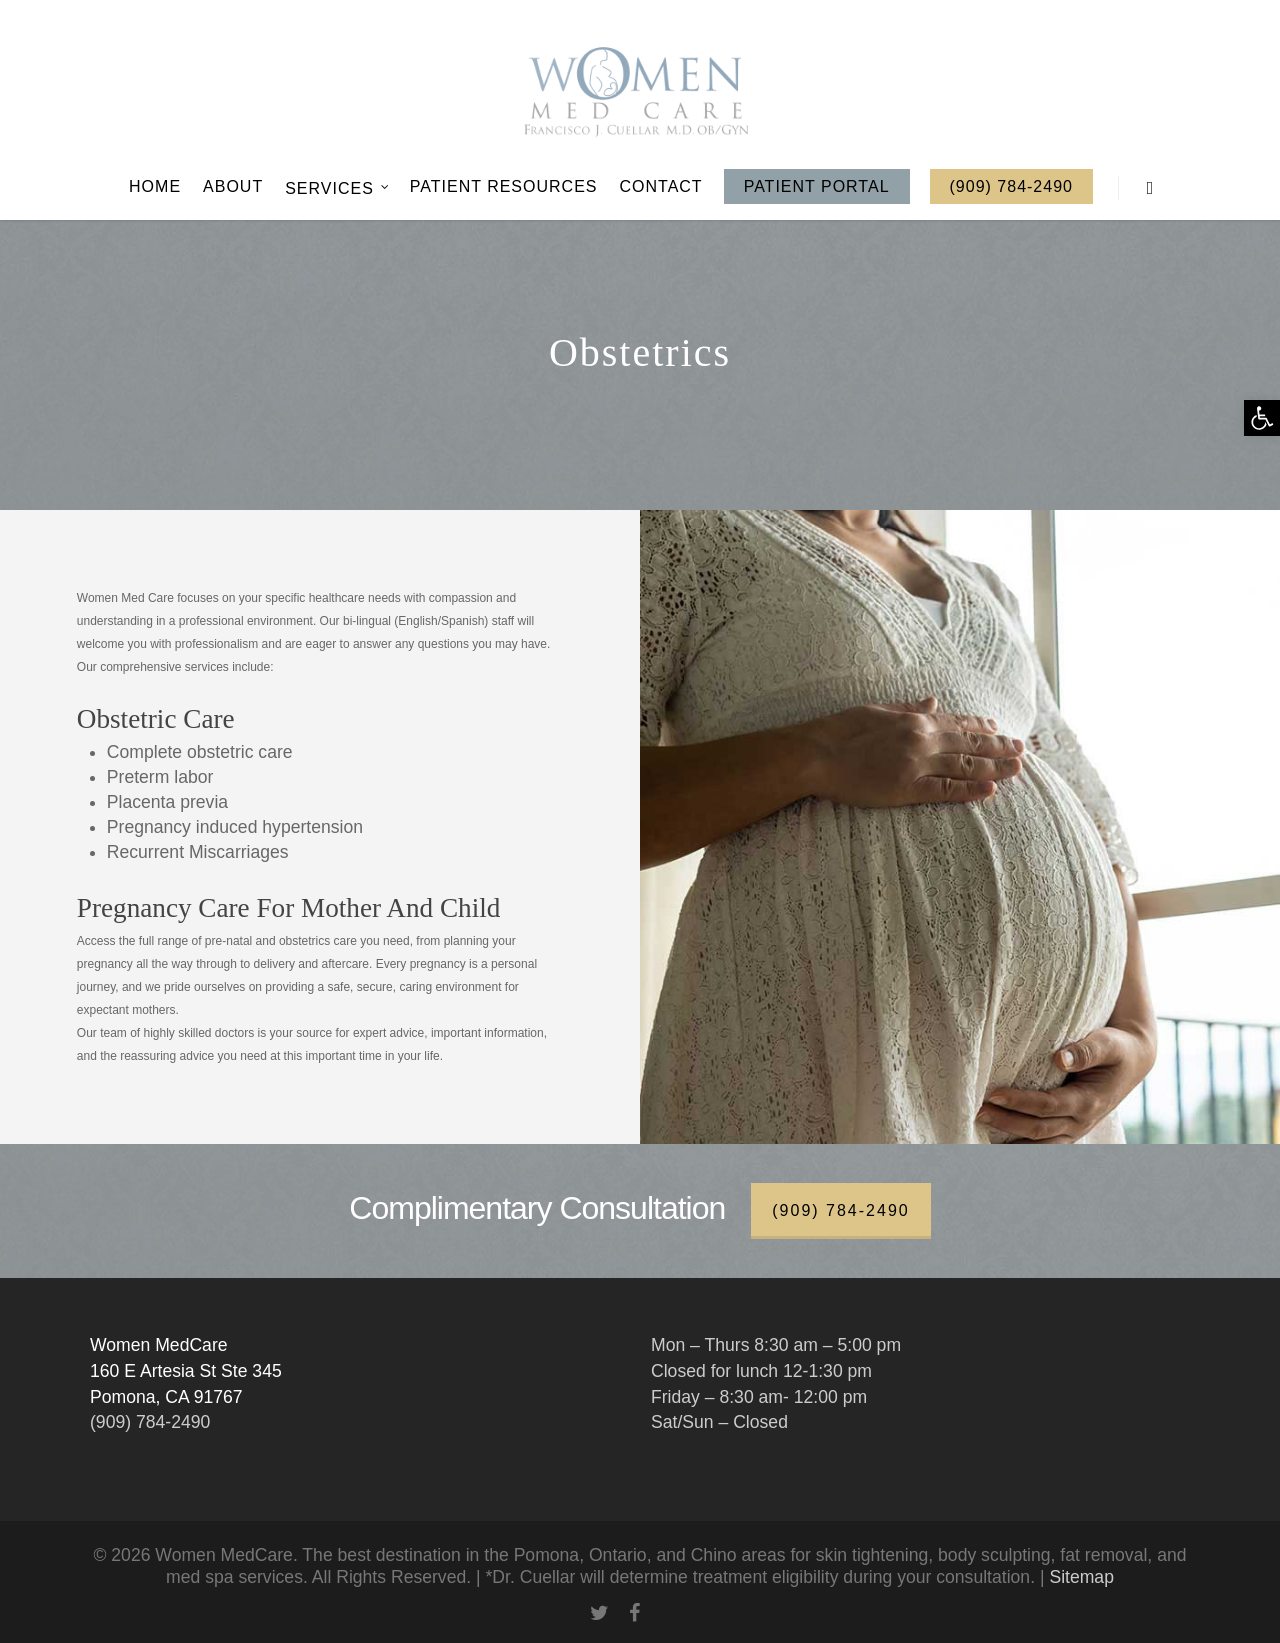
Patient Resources (504, 186)
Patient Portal (817, 186)
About (233, 186)
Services (337, 188)
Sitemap (1081, 1577)
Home (155, 186)
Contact (661, 186)
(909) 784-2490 (1011, 186)
